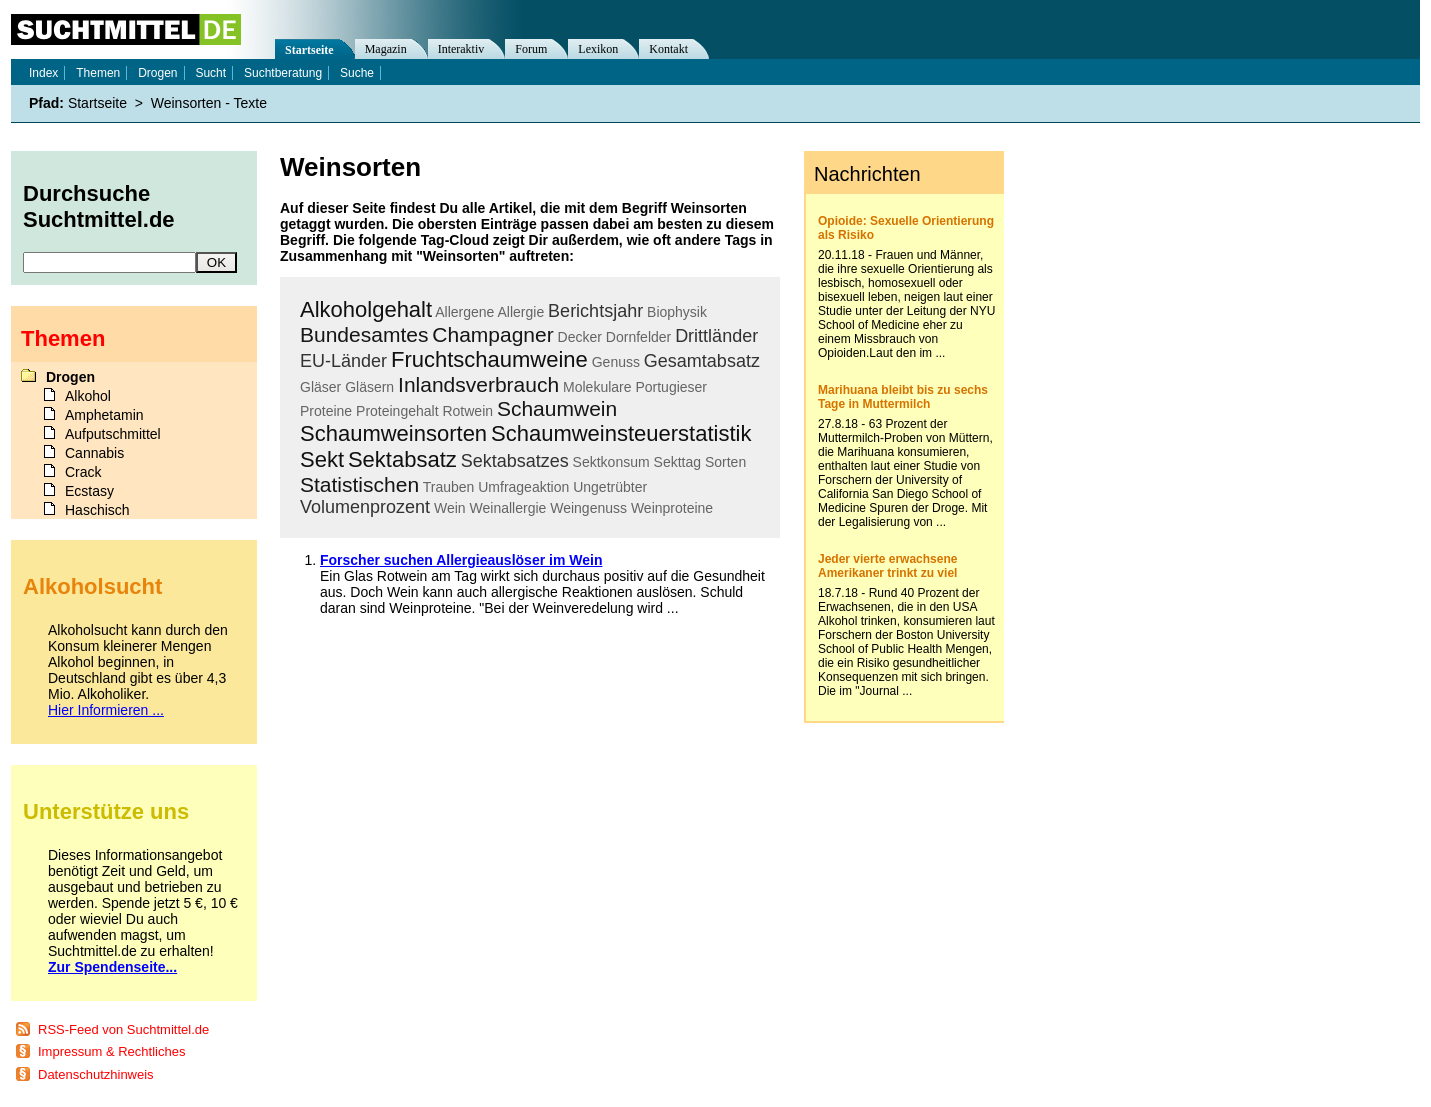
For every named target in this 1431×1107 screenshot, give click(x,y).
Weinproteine (672, 508)
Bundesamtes (364, 334)
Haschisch (97, 510)
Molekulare (597, 387)
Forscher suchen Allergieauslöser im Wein (461, 560)
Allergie (521, 312)
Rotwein (467, 411)
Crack (83, 472)
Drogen (157, 73)
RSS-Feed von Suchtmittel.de (123, 1029)
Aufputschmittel (113, 434)
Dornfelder (638, 337)
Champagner (492, 334)
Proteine (326, 411)
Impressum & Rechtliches (111, 1051)
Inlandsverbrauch (478, 384)
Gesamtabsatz (702, 361)
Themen (98, 73)
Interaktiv (461, 49)
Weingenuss (588, 508)
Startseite (309, 50)
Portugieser (671, 387)
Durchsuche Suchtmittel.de (99, 206)
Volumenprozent (365, 507)
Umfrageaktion (523, 487)
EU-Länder (343, 361)
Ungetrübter (610, 487)
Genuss (616, 362)
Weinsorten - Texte (209, 103)
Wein (450, 508)
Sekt (322, 459)
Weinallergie (508, 508)
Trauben (449, 487)
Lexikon (598, 49)
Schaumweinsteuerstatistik (621, 433)
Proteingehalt (397, 411)
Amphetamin (104, 415)
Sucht (210, 73)
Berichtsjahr (595, 311)
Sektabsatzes (515, 461)
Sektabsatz (402, 459)
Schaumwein (557, 408)
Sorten (725, 462)
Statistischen (359, 484)
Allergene (464, 312)
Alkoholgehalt (366, 309)
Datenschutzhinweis (96, 1074)
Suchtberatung (283, 73)
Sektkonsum (611, 462)
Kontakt (668, 49)
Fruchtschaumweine (489, 359)
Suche (357, 73)
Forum (531, 49)
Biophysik (677, 312)
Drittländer (716, 336)
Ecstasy (89, 491)
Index (43, 73)
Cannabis (94, 453)
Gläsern (369, 387)
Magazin (386, 49)
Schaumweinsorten (393, 433)
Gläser (320, 387)
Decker (580, 337)
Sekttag (677, 462)
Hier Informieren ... (106, 710)
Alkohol (88, 396)
